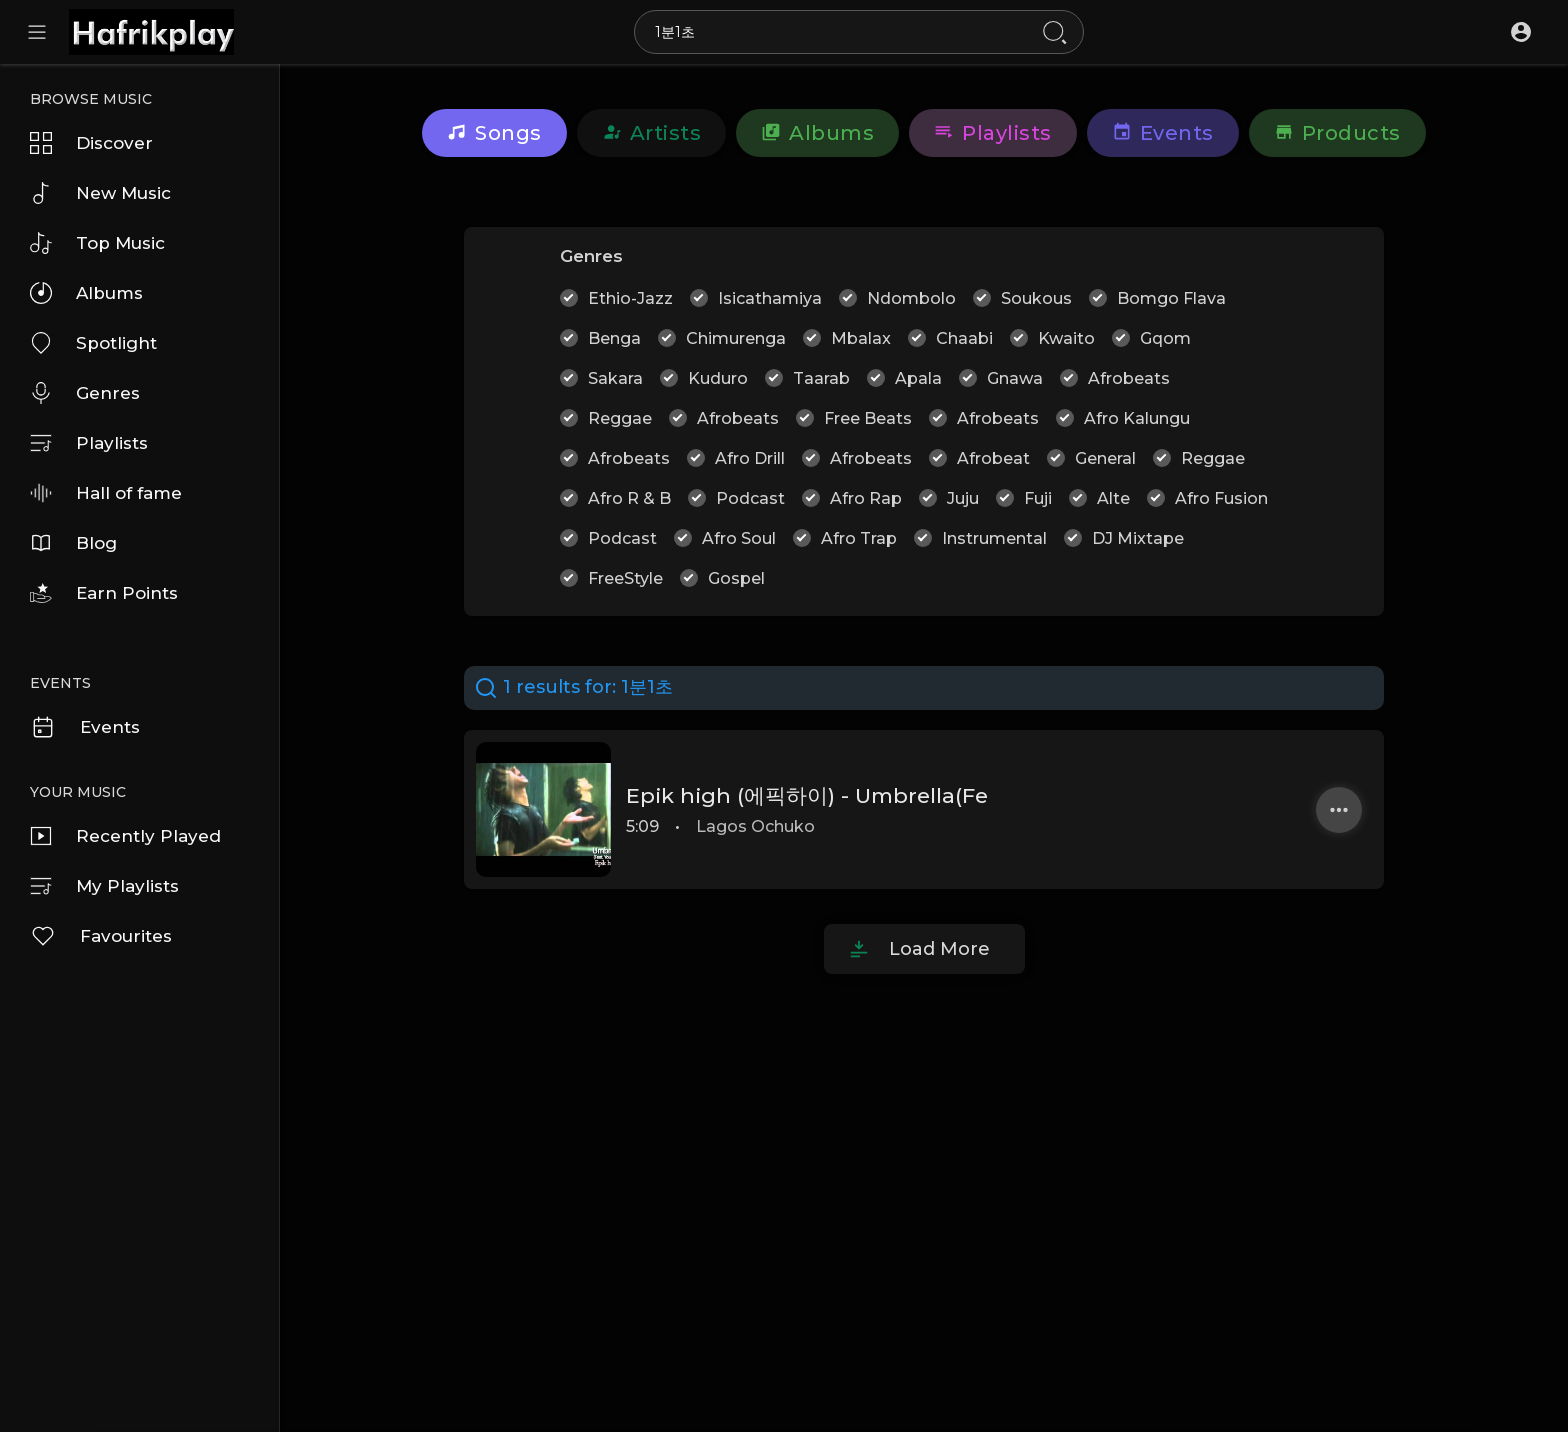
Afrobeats (1129, 378)
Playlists (89, 443)
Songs (494, 133)
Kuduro (718, 378)
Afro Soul (739, 538)
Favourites (101, 936)
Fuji (1038, 498)
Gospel (736, 578)
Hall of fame (106, 493)
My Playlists (104, 886)
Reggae (620, 418)
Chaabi (964, 338)
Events (85, 727)
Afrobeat (993, 458)
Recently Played (125, 836)
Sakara (615, 378)
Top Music (97, 243)
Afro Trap (859, 538)
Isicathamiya (770, 298)
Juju (963, 498)
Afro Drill (750, 458)
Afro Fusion (1221, 498)
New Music (100, 193)
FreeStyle (625, 578)
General (1105, 458)
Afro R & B (629, 498)
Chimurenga (736, 338)
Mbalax (861, 338)
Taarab (821, 378)
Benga (614, 338)
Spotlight (93, 343)
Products (1337, 133)
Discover (91, 143)
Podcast (750, 498)
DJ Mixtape (1138, 538)
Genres (85, 393)
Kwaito (1066, 338)
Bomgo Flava (1171, 298)
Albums (86, 293)
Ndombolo (911, 298)
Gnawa (1015, 378)
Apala (918, 378)
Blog (73, 543)
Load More (939, 949)
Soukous (1036, 298)
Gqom (1165, 338)
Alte (1113, 498)
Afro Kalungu (1137, 418)
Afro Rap (866, 498)
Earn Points (104, 593)
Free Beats (868, 418)
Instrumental (994, 538)
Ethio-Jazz (630, 298)
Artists (652, 133)
